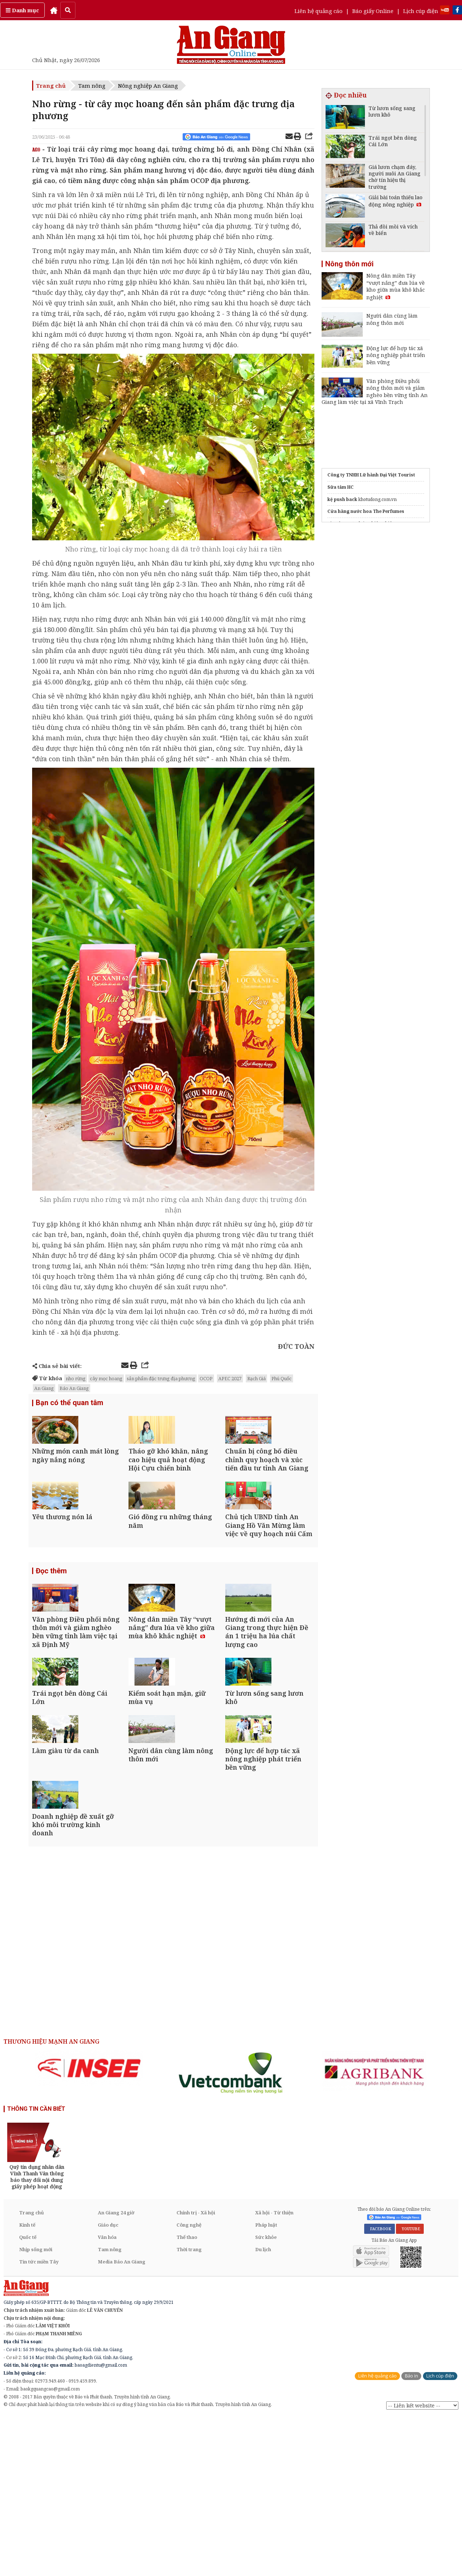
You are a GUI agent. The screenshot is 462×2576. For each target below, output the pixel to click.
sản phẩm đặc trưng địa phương (161, 1378)
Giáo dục (108, 2384)
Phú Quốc (281, 1378)
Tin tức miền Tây (38, 2421)
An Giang (44, 1388)
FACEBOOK (379, 2387)
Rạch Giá (256, 1378)
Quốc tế (27, 2396)
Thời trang (189, 2408)
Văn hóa (107, 2396)
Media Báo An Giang (121, 2421)
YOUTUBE (410, 2387)
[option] (89, 2227)
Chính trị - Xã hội (195, 2371)
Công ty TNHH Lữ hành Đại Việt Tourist (371, 475)
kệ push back (342, 499)
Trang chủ (51, 85)
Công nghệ (188, 2384)
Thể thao (186, 2396)
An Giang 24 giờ (116, 2371)
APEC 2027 (229, 1378)
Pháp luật (266, 2384)
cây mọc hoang (106, 1378)
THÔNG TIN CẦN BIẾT (36, 2268)
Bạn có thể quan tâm (69, 1403)
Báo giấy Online (372, 10)
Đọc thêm (51, 1625)
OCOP (206, 1378)
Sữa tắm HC (340, 487)
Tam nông (91, 85)
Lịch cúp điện (420, 10)
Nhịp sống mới (35, 2408)
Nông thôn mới (349, 264)
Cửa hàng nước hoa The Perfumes (365, 511)
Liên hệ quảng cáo (319, 10)
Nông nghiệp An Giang (148, 85)
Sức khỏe (266, 2396)
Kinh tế (27, 2384)
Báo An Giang (74, 1388)
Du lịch (263, 2408)
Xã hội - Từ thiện (274, 2371)
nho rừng (76, 1378)
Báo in (411, 2535)
